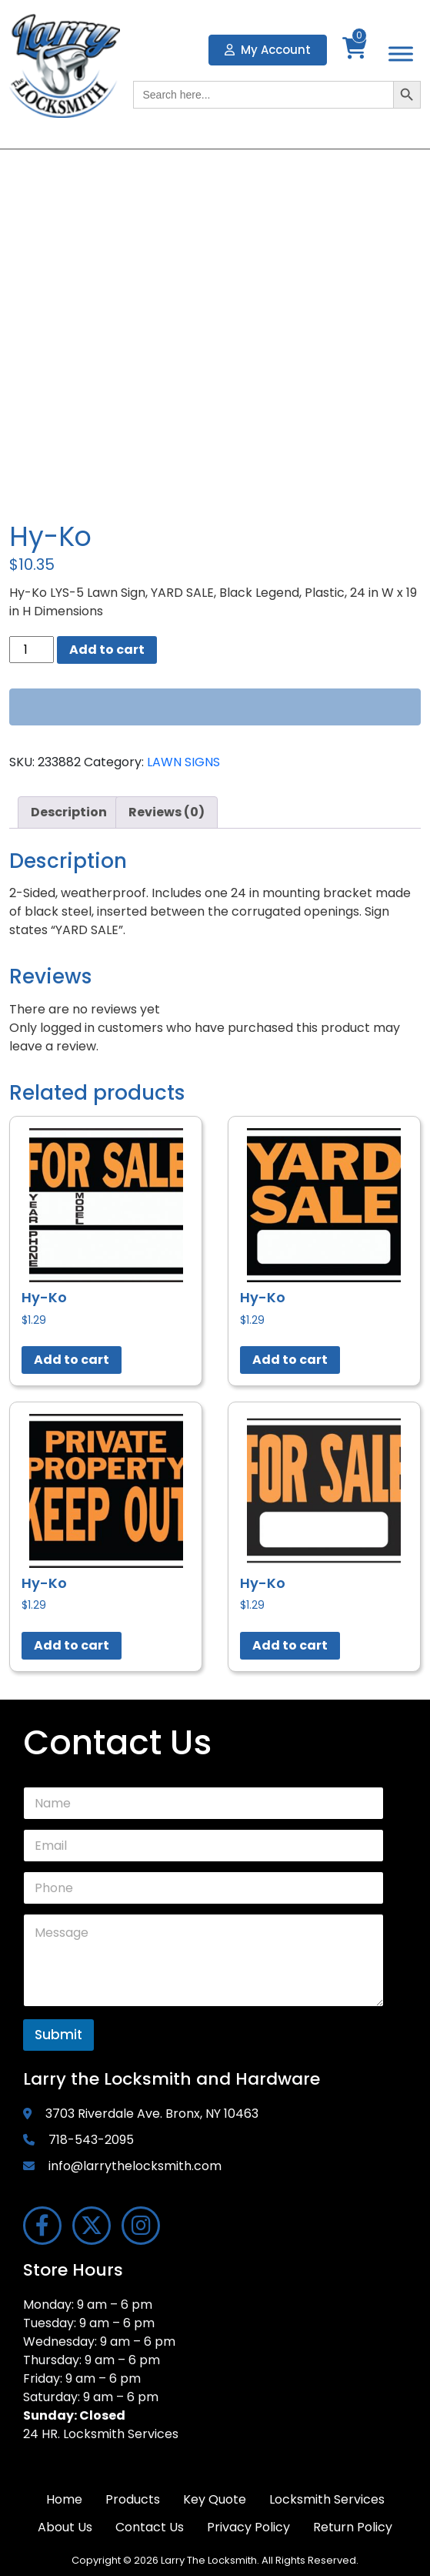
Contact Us (149, 2527)
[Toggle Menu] (400, 54)
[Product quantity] (31, 649)
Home (64, 2499)
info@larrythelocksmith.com (135, 2166)
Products (132, 2499)
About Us (65, 2527)
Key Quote (214, 2499)
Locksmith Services (327, 2499)
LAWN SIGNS (183, 762)
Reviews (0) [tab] (166, 812)
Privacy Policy (248, 2527)
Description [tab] (69, 812)
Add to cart (107, 649)
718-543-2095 (91, 2140)
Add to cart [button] (71, 1359)
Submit (58, 2034)
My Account (268, 50)
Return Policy (352, 2527)
